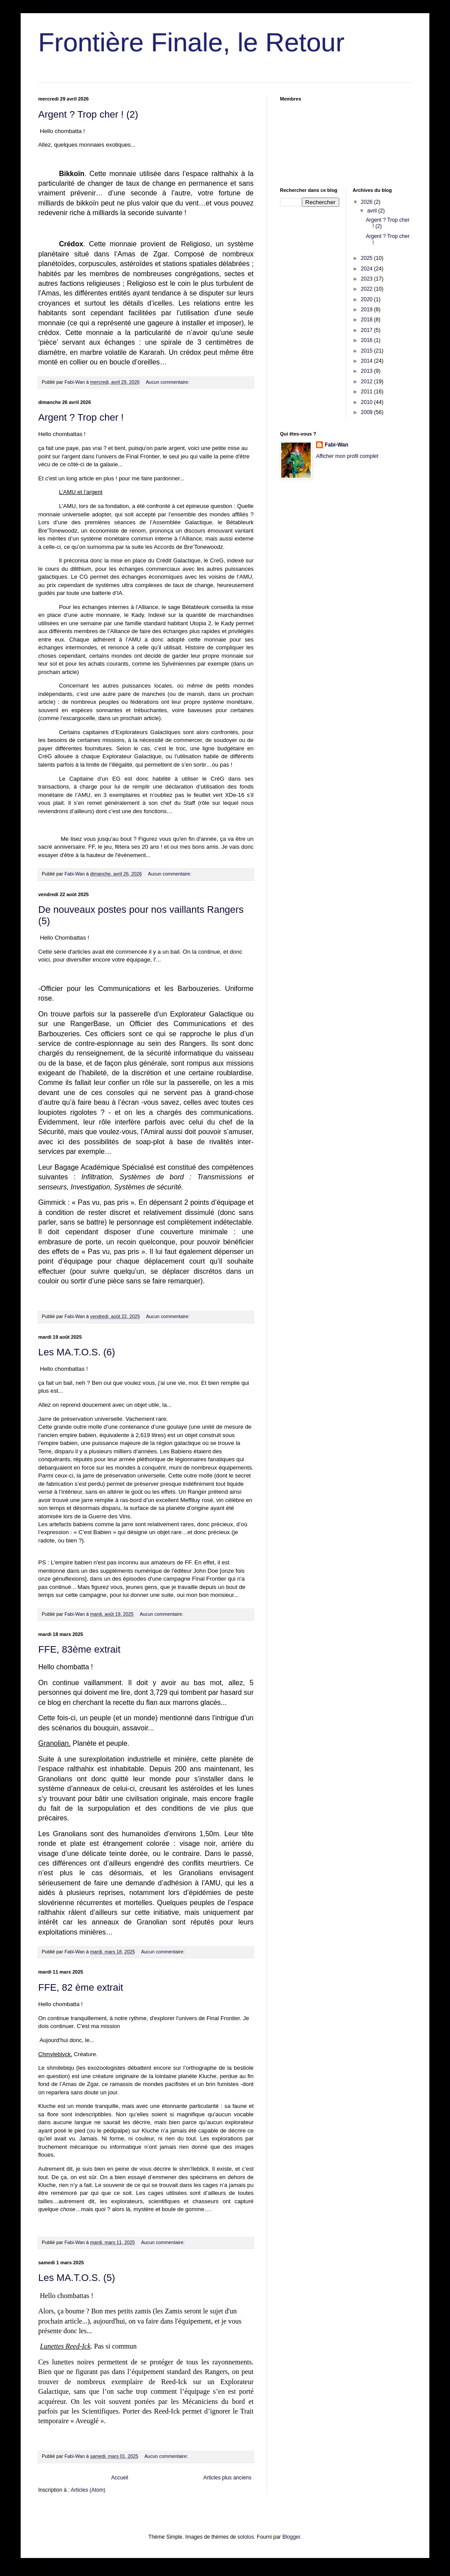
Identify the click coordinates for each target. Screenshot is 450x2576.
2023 (367, 279)
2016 (367, 340)
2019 (367, 309)
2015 (367, 351)
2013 (367, 371)
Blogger (291, 2537)
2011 (367, 392)
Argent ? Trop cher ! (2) (88, 114)
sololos (245, 2537)
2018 (367, 320)
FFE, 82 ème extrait (80, 1987)
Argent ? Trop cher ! (80, 417)
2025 (367, 258)
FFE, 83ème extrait (79, 1649)
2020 (367, 299)
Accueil (119, 2478)
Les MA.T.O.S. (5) (76, 2277)
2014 (367, 361)
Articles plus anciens (227, 2478)
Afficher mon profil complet (347, 456)
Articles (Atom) (88, 2490)
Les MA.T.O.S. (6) (76, 1352)
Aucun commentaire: (168, 382)
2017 (367, 330)
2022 (367, 289)
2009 (367, 412)
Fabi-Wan (336, 445)
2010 (367, 402)
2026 (367, 202)
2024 (367, 269)
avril (372, 211)
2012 (367, 381)
